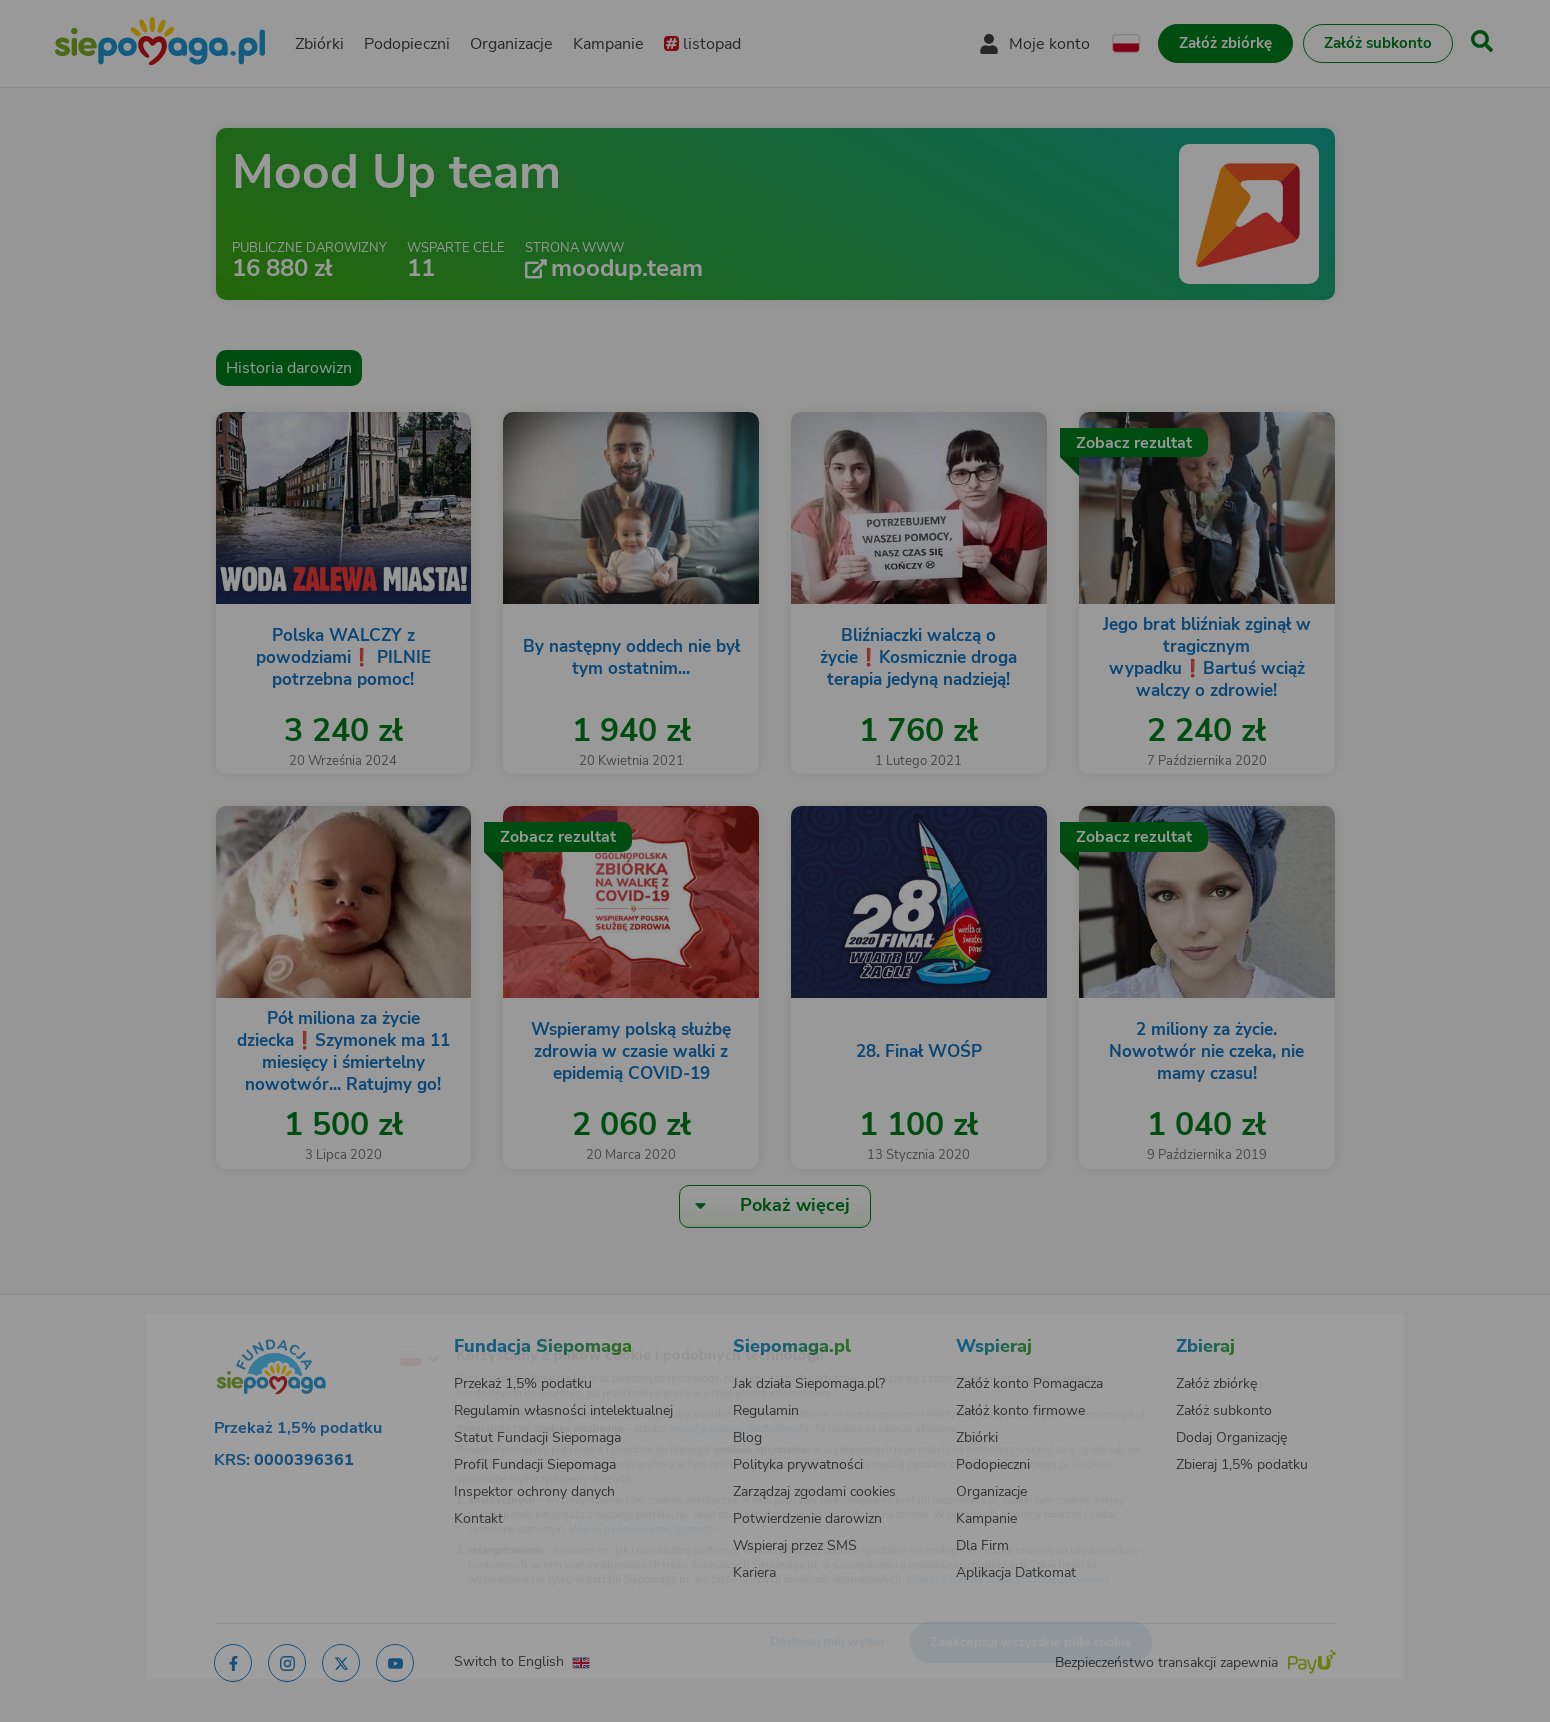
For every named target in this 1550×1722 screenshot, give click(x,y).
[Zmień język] (336, 1327)
